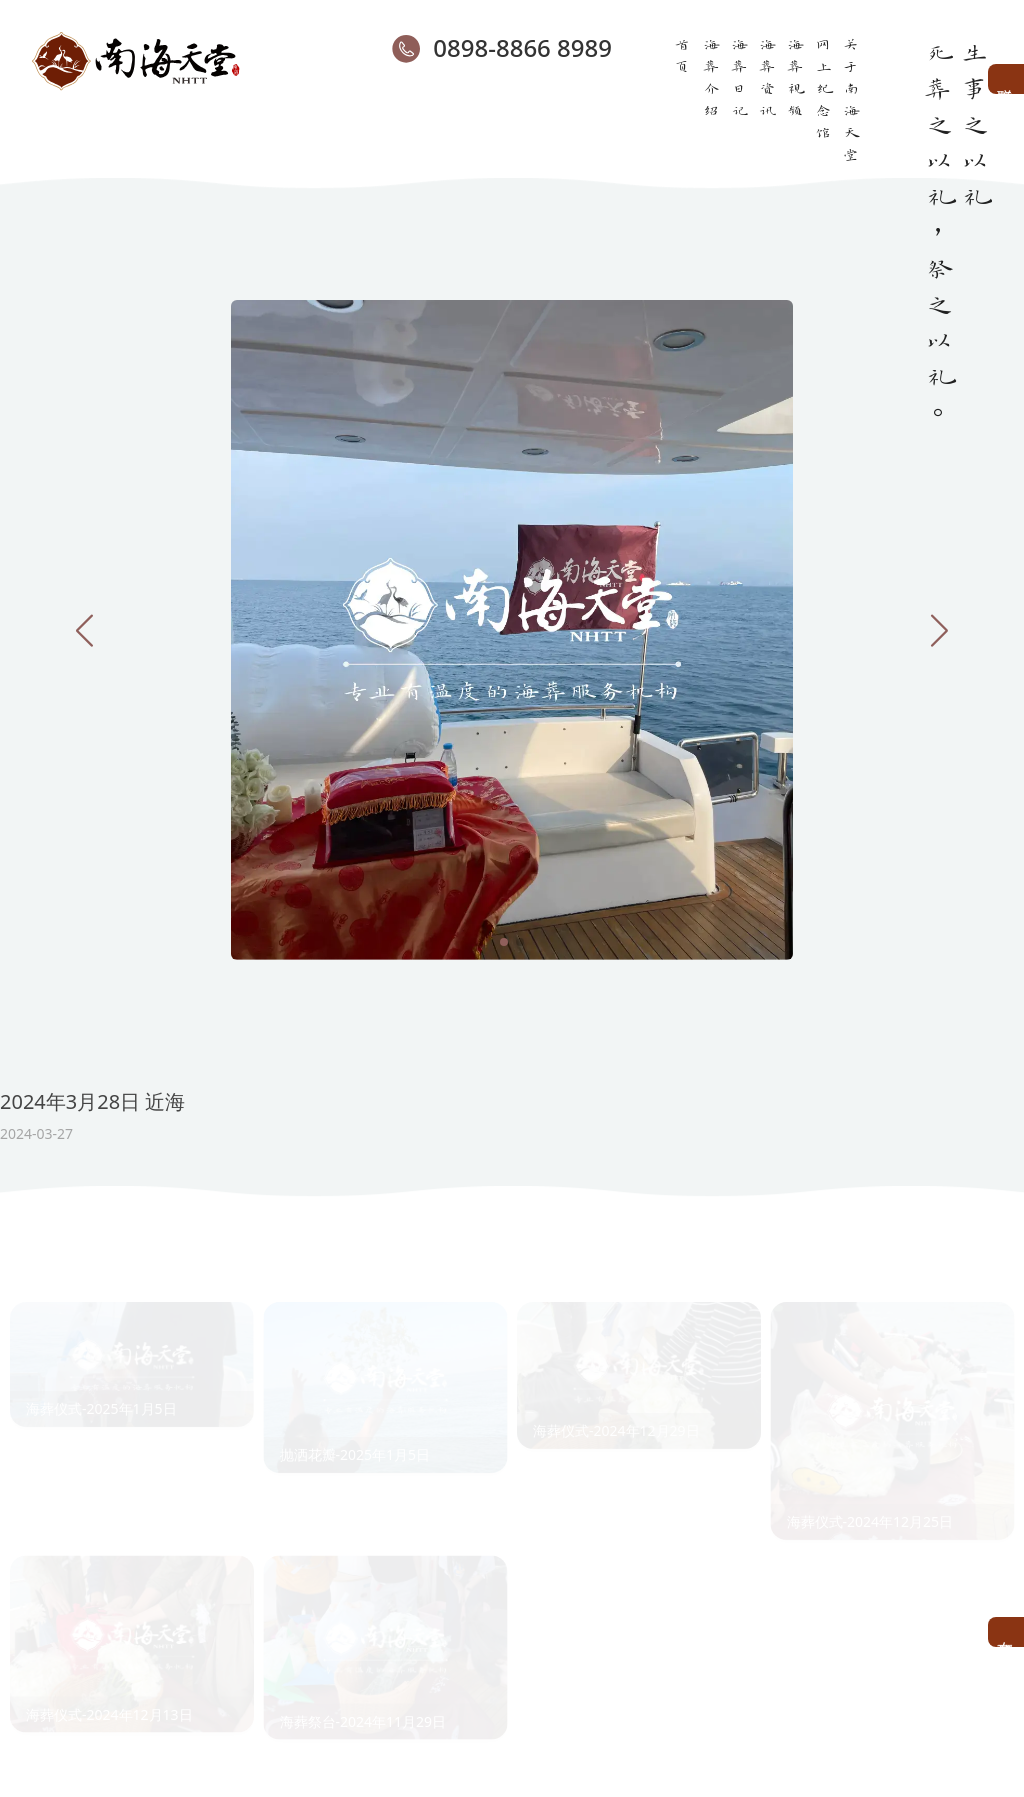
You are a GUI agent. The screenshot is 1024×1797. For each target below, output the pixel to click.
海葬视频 (795, 76)
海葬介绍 (711, 76)
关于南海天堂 (851, 98)
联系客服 (1006, 79)
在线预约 (1006, 1632)
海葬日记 (739, 76)
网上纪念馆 (823, 87)
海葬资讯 (767, 76)
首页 (683, 54)
